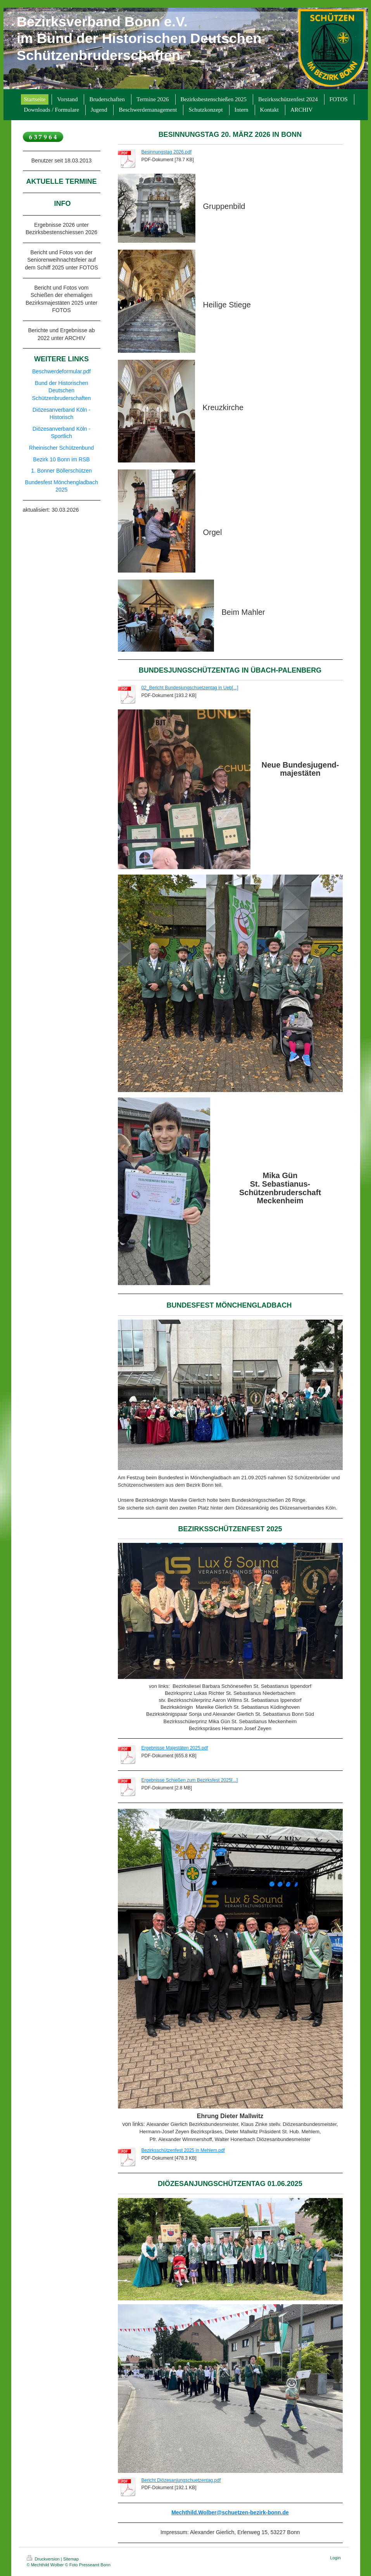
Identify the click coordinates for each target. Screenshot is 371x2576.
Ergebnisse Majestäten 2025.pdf (174, 1748)
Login (335, 2557)
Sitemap (71, 2559)
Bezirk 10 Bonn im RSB (61, 459)
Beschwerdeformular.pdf (61, 371)
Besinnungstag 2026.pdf (166, 152)
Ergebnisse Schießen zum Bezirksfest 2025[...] (189, 1780)
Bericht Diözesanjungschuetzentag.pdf (181, 2480)
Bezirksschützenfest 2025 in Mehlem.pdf (183, 2150)
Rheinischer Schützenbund (61, 448)
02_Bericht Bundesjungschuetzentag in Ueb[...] (189, 687)
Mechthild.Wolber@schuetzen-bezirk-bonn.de (230, 2512)
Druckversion (44, 2559)
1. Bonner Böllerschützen (61, 471)
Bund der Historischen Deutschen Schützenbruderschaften (61, 390)
